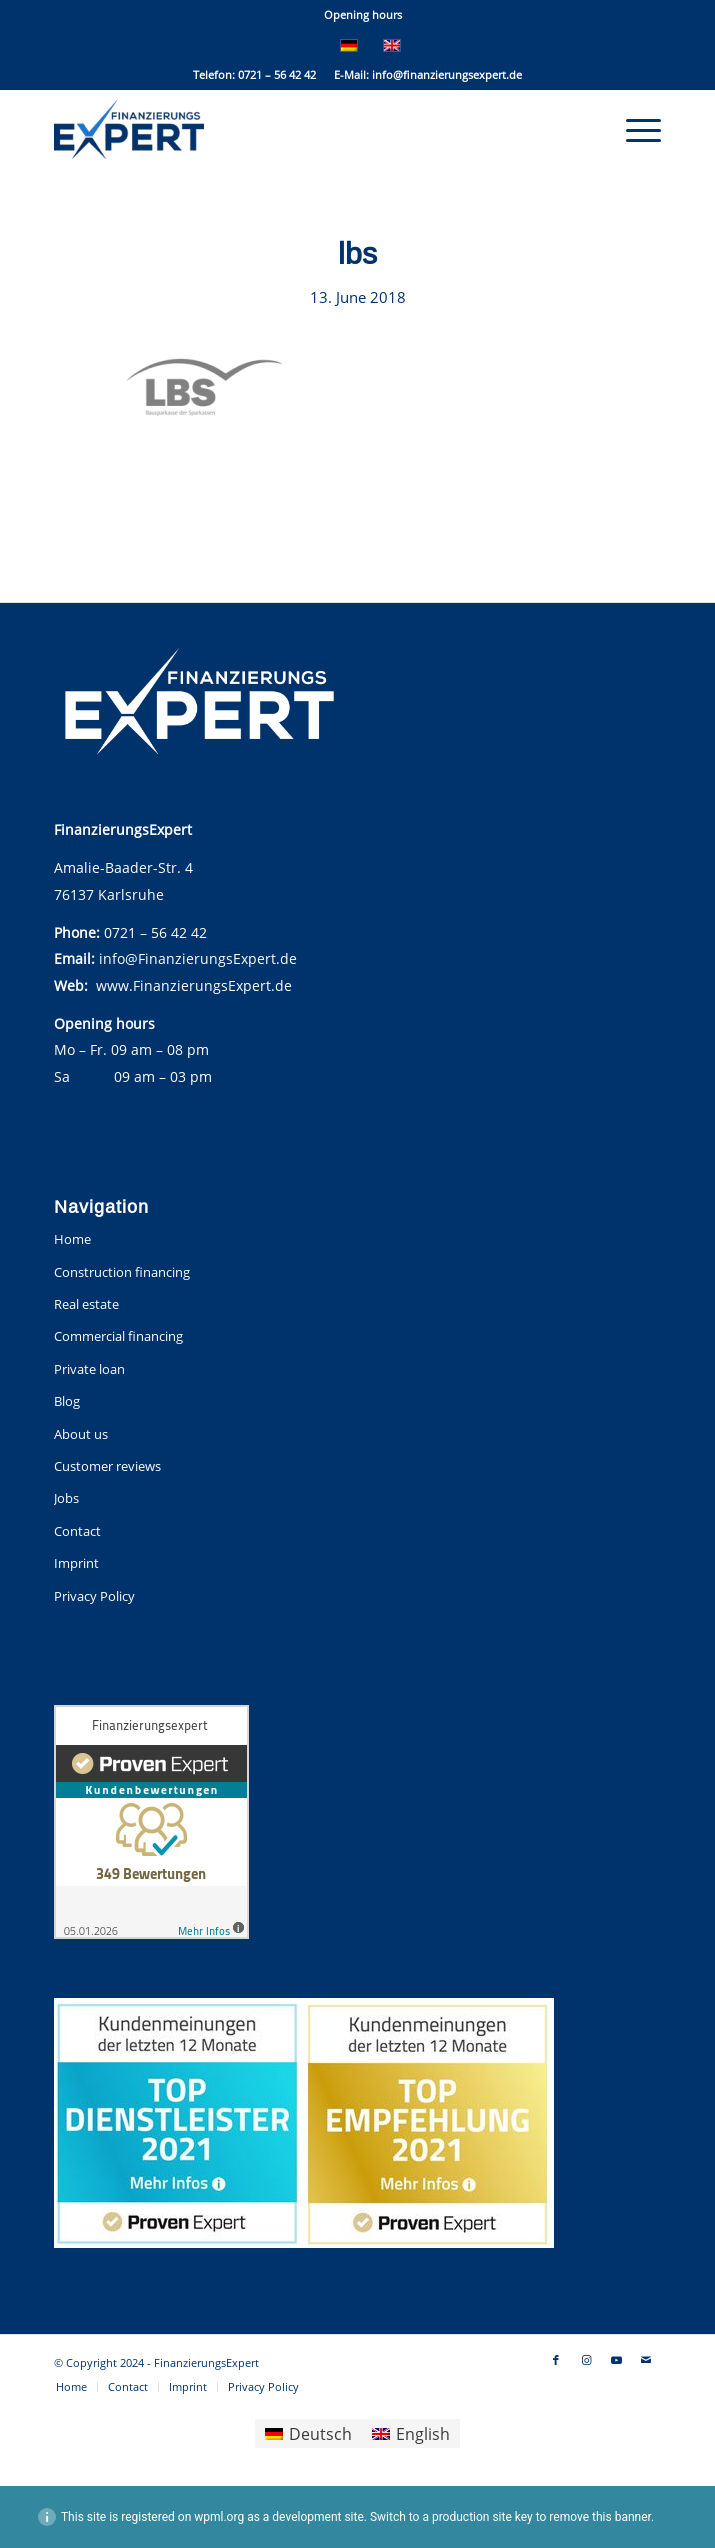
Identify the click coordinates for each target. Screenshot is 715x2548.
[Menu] (633, 129)
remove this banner (600, 2517)
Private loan (89, 1369)
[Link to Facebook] (556, 2360)
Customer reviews (107, 1466)
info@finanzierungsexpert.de (447, 74)
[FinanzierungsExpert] (297, 129)
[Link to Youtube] (616, 2360)
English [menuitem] (423, 2434)
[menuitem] (363, 15)
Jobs (66, 1498)
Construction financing (122, 1272)
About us (81, 1434)
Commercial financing (118, 1336)
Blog (67, 1401)
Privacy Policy (94, 1596)
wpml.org (219, 2517)
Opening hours (363, 14)
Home (72, 1239)
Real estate (86, 1304)
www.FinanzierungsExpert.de (194, 985)
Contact (77, 1531)
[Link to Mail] (646, 2360)
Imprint (76, 1563)
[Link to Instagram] (586, 2360)
